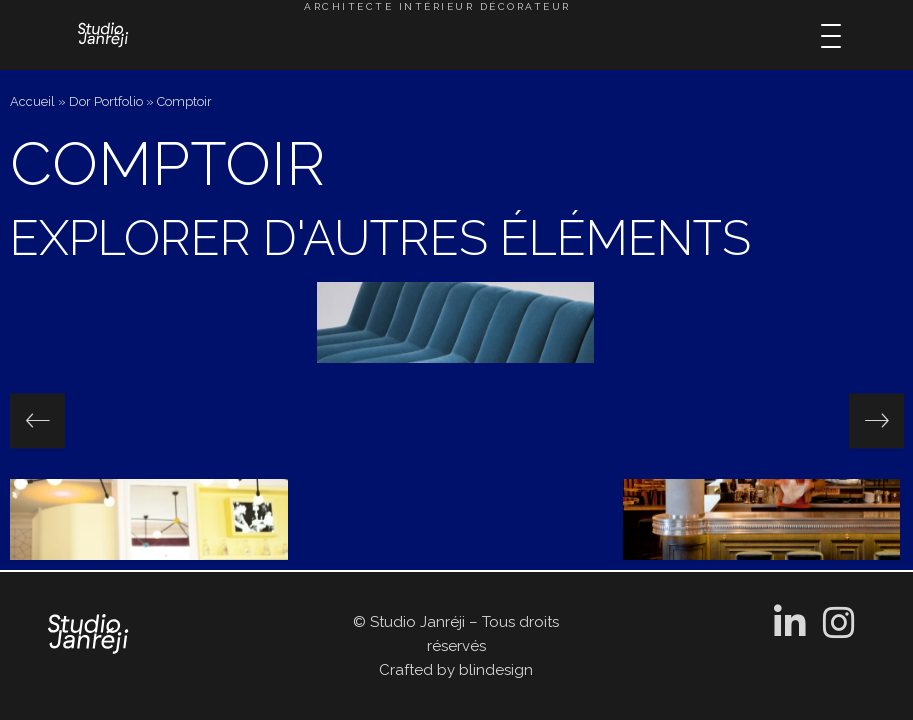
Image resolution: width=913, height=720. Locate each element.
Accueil (32, 101)
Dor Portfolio (106, 101)
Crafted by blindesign (456, 670)
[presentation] (37, 420)
